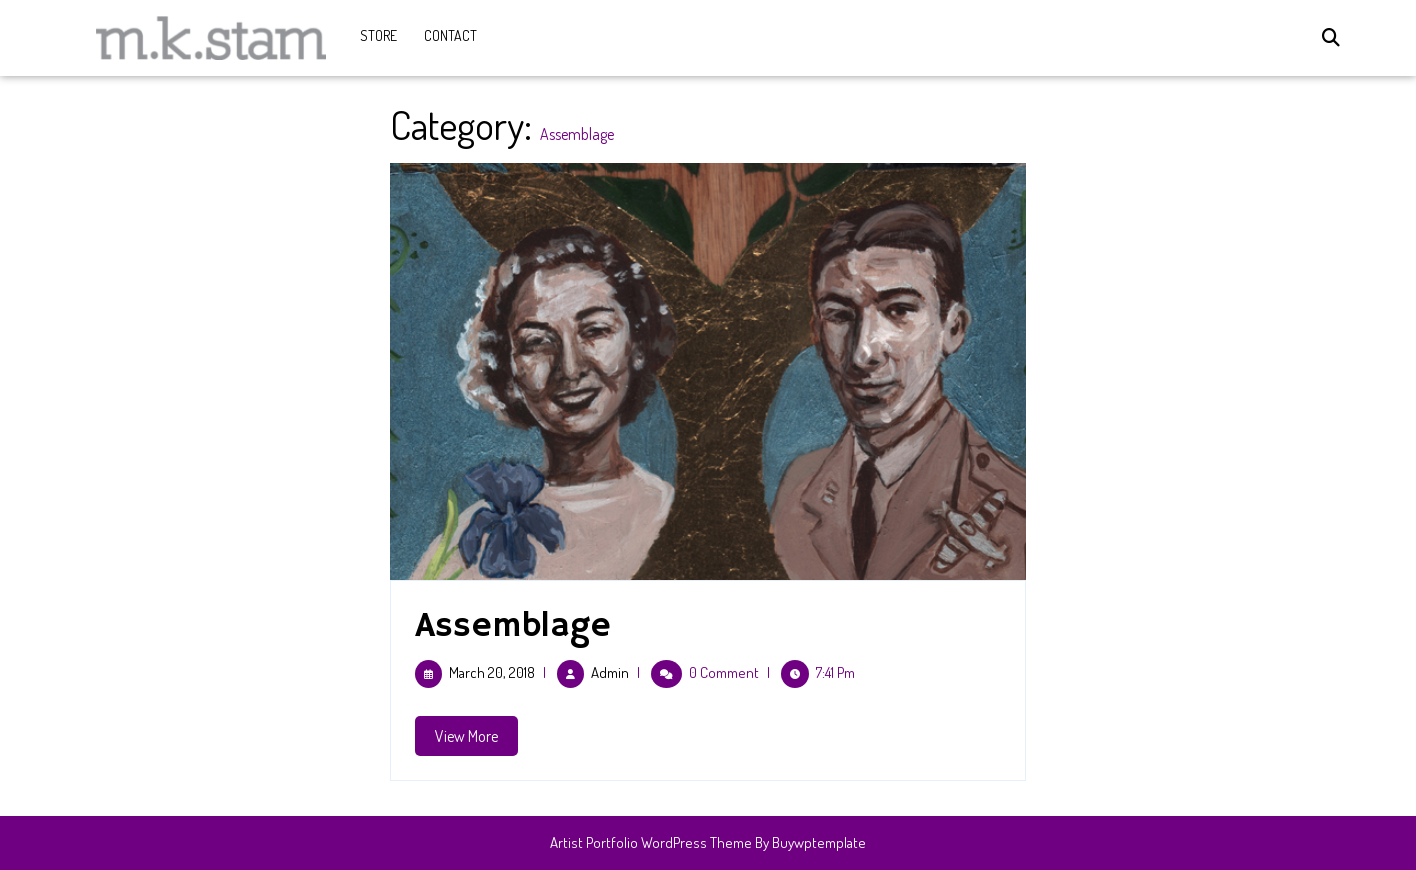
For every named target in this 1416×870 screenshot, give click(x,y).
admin (610, 672)
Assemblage (513, 626)
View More (476, 739)
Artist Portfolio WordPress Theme (651, 842)
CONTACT (450, 35)
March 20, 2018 (492, 672)
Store (378, 35)
